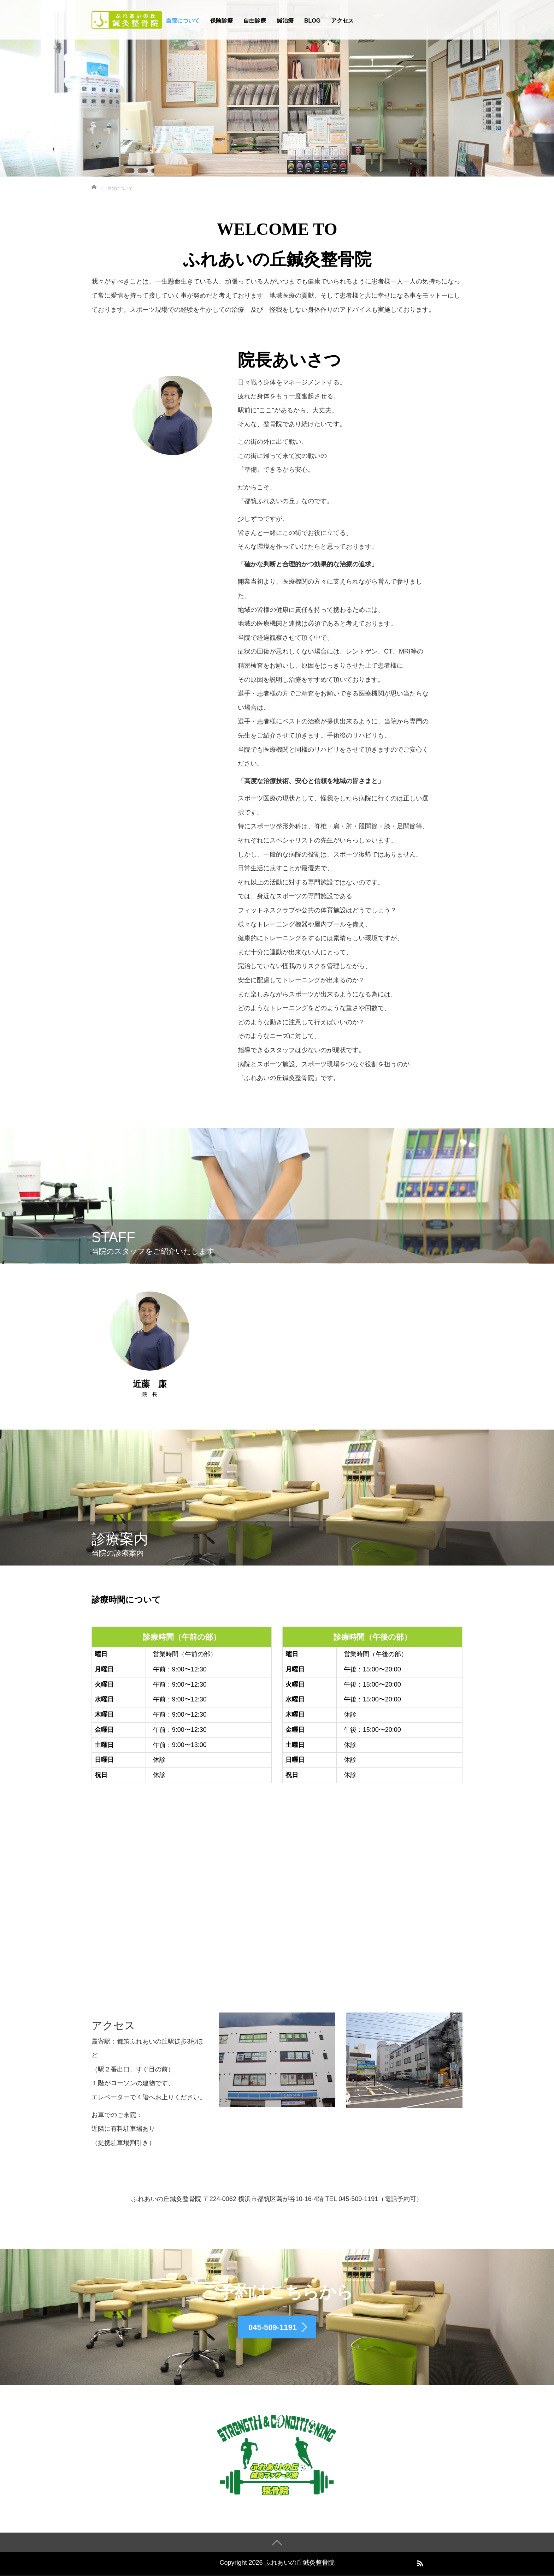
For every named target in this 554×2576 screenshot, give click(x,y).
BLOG (312, 21)
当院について (183, 21)
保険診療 (221, 21)
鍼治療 (285, 21)
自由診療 (254, 21)
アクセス (342, 21)
